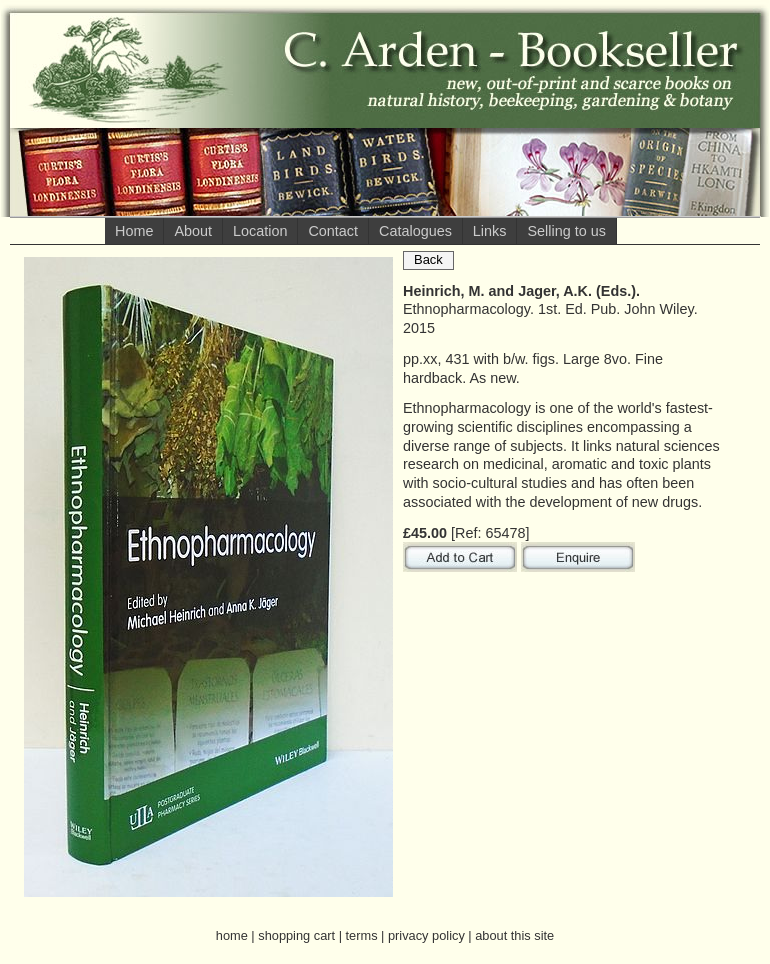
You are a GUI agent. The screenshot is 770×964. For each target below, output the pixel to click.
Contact (333, 231)
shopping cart (296, 935)
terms (362, 935)
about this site (514, 935)
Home (134, 231)
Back (428, 259)
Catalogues (415, 231)
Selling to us (566, 231)
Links (490, 231)
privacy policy (426, 935)
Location (260, 231)
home (232, 935)
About (193, 231)
